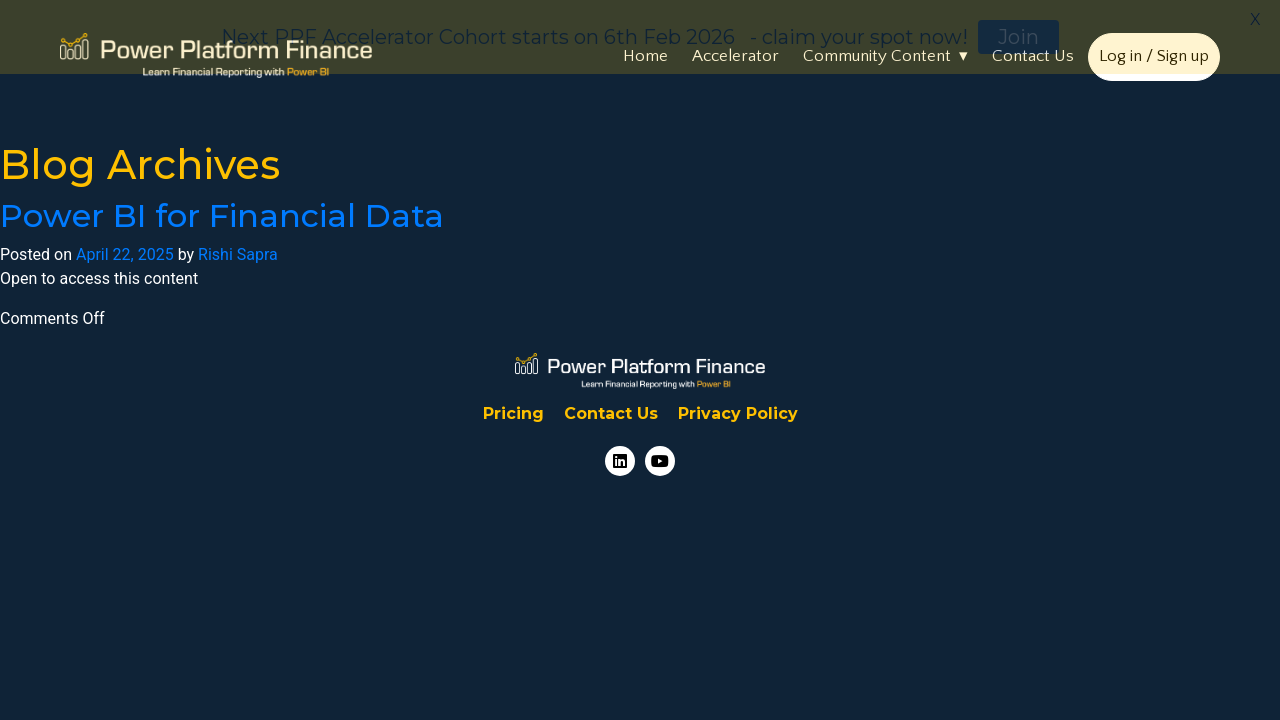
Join (1018, 37)
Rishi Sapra (238, 251)
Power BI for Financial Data (222, 212)
